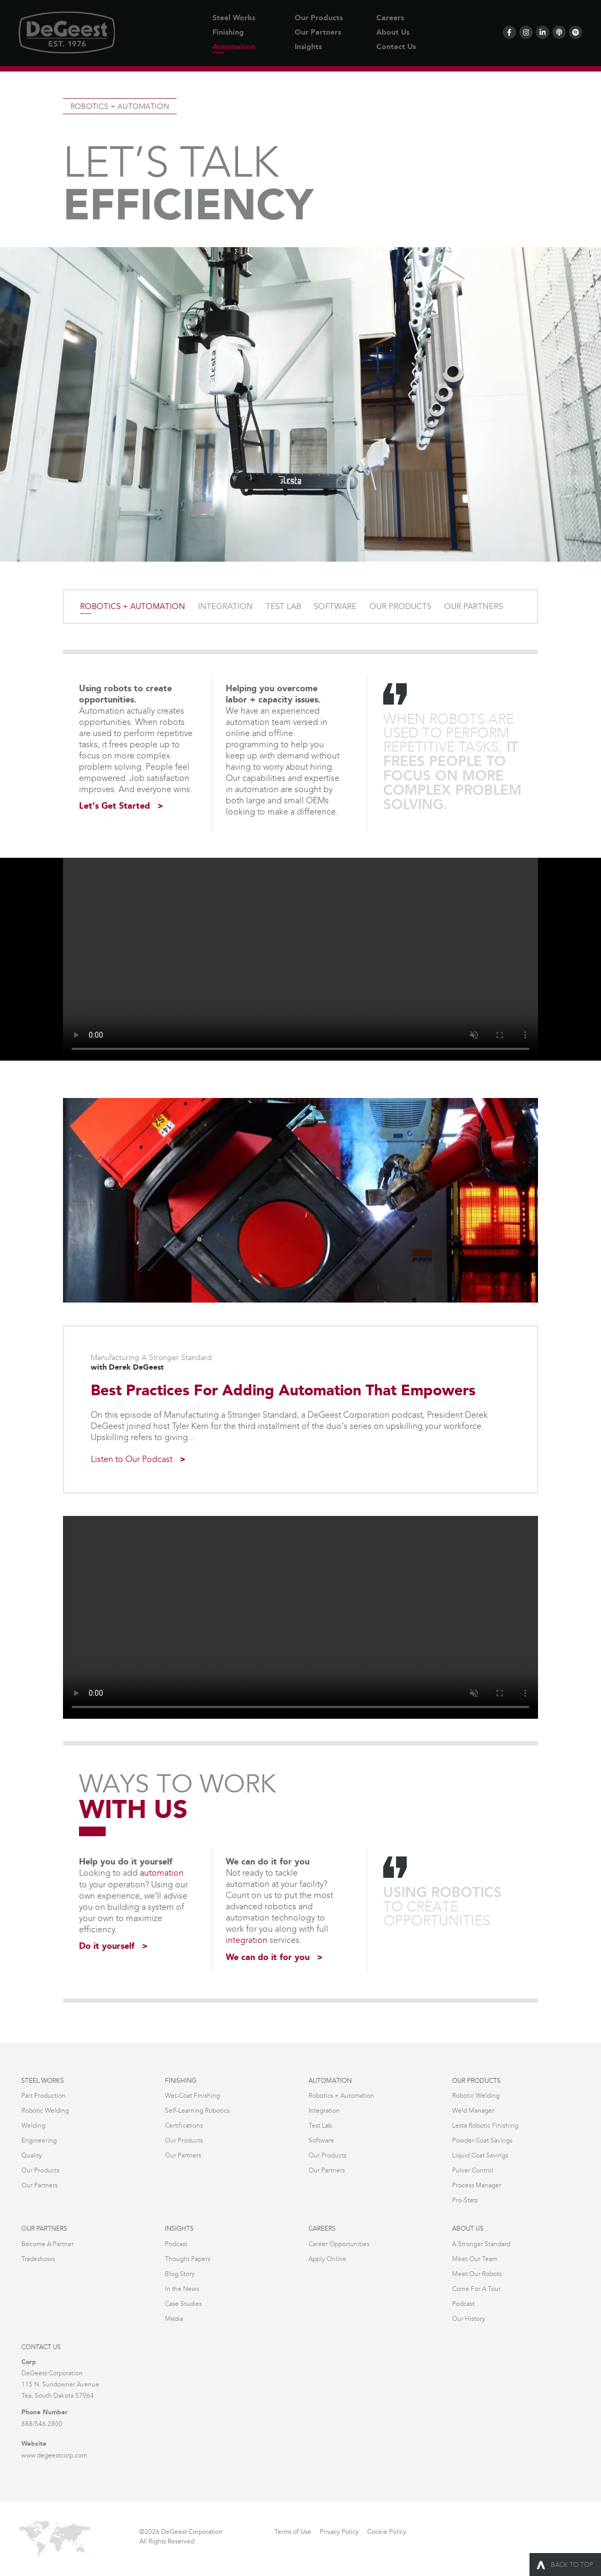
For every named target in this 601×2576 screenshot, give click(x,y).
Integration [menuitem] (324, 2110)
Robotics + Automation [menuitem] (341, 2095)
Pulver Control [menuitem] (472, 2169)
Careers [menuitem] (390, 18)
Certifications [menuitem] (184, 2125)
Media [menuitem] (174, 2317)
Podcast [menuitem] (176, 2243)
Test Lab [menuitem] (320, 2125)
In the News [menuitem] (182, 2287)
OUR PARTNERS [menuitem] (473, 607)
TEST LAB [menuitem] (283, 607)
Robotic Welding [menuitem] (45, 2110)
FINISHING (180, 2080)
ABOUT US (468, 2228)
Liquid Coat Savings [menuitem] (480, 2155)
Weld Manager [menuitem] (473, 2110)
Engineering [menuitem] (39, 2140)
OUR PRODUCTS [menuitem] (400, 607)
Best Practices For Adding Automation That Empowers (283, 1391)
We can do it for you (268, 1957)
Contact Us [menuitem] (396, 47)
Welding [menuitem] (33, 2125)
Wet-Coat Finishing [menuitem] (192, 2095)
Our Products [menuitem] (319, 18)
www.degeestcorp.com (54, 2453)
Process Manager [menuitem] (476, 2184)
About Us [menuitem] (392, 32)
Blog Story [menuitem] (180, 2272)
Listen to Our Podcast (138, 1459)
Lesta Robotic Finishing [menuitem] (485, 2125)
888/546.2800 (41, 2422)
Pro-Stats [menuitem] (465, 2199)
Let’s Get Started (114, 806)
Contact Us (41, 2346)
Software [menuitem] (321, 2140)
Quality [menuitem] (31, 2155)
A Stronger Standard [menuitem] (481, 2243)
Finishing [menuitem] (228, 32)
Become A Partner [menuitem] (47, 2243)
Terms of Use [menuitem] (292, 2529)
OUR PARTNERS (44, 2228)
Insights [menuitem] (308, 47)
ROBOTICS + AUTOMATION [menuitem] (132, 607)
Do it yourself (107, 1945)
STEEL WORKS (42, 2080)
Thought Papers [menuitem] (187, 2258)
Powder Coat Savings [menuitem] (482, 2140)
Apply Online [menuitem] (327, 2258)
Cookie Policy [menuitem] (386, 2529)
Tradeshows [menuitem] (38, 2258)
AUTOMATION (330, 2080)
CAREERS (322, 2228)
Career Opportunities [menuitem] (339, 2243)
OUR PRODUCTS (476, 2080)
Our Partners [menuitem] (318, 32)
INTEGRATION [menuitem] (225, 607)
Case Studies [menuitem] (183, 2302)
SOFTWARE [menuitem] (335, 607)
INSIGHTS (179, 2228)
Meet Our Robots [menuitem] (477, 2272)
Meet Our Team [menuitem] (474, 2258)
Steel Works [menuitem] (233, 18)
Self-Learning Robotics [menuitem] (197, 2110)
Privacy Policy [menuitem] (339, 2529)
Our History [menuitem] (468, 2317)
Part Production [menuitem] (43, 2095)
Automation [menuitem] (233, 47)
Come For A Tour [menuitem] (476, 2287)
